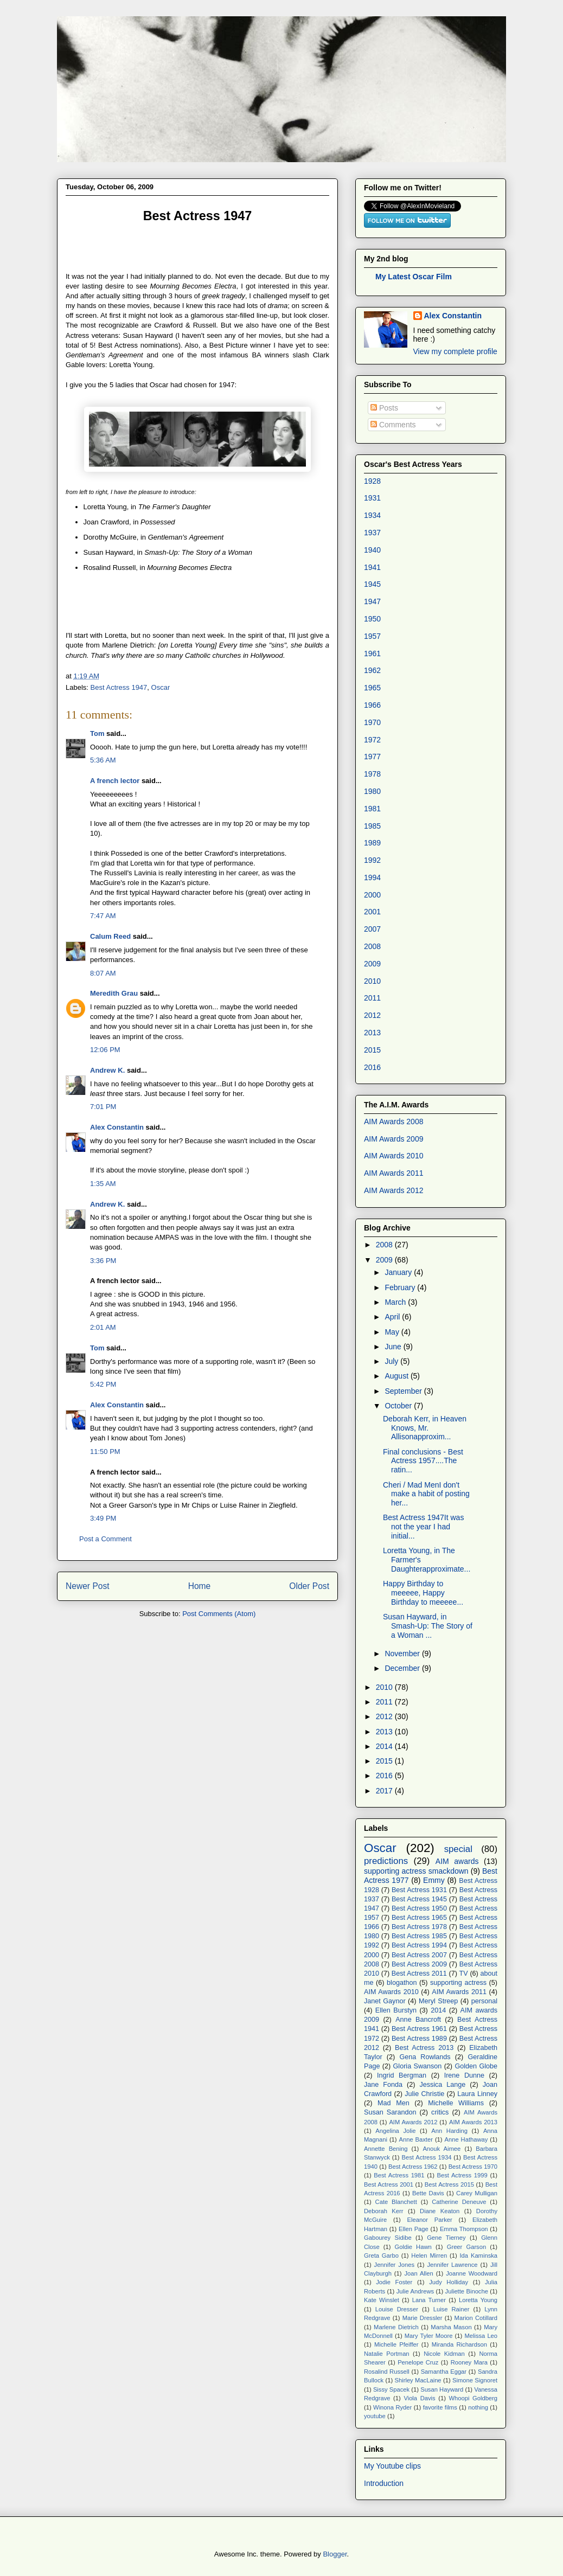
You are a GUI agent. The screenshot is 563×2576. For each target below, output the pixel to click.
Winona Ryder (392, 2407)
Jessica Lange (442, 2084)
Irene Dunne (464, 2075)
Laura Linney (477, 2094)
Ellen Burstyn (396, 2010)
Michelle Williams (456, 2103)
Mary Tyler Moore (429, 2336)
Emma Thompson (464, 2229)
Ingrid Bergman (401, 2075)
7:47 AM (103, 916)
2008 (372, 946)
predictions (386, 1861)
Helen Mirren (429, 2255)
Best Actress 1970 (473, 2166)
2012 (372, 1015)
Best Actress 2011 (419, 1973)
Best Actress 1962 (412, 2166)
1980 (372, 791)
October (399, 1405)
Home (199, 1586)
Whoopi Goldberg (473, 2398)
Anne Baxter (416, 2139)
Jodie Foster (394, 2282)
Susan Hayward (441, 2389)
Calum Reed (110, 936)
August (397, 1376)
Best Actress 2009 (419, 1964)
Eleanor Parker (429, 2219)
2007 (372, 929)
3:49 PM (103, 1518)
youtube (375, 2416)
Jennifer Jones (394, 2264)
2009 (372, 963)
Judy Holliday (448, 2282)
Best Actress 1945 (419, 1899)
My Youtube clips (392, 2466)
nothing (478, 2407)
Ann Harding (449, 2131)
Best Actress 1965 (419, 1917)
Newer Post (88, 1586)
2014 (385, 1746)
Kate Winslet (381, 2300)
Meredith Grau (114, 993)
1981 (372, 808)
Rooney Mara (469, 2362)
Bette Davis (428, 2193)
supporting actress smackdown (416, 1871)
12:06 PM (105, 1050)
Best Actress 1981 (399, 2175)
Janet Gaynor (385, 2001)
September (404, 1391)
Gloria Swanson (417, 2066)
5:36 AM (103, 760)
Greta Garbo (381, 2255)
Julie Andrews (415, 2291)
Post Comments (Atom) (218, 1614)
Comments (393, 424)
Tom (97, 733)
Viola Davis (419, 2398)
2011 (372, 998)
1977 (372, 756)
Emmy (434, 1880)
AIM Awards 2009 (393, 1139)
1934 (372, 515)
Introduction (384, 2483)
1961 (372, 653)
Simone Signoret (474, 2380)
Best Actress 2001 (388, 2184)
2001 (372, 911)
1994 (372, 877)
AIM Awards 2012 (393, 1190)
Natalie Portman (387, 2353)
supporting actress (458, 1983)
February (401, 1287)
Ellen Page (413, 2229)
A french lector (114, 781)
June (394, 1346)
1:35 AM (103, 1184)
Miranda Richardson (459, 2344)
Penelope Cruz (418, 2362)
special (458, 1849)
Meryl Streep (438, 2001)
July (392, 1361)
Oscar (160, 687)
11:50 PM (105, 1451)
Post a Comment (105, 1539)
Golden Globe (476, 2066)
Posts (384, 407)
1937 (372, 532)
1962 (372, 670)
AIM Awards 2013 (473, 2122)
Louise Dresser (396, 2309)
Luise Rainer (451, 2309)
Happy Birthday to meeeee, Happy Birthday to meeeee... (423, 1592)
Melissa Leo (480, 2336)
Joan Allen (418, 2273)
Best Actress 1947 (119, 687)
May (393, 1332)
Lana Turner (429, 2300)
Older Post (309, 1586)
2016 (372, 1067)
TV (463, 1973)
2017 (385, 1790)
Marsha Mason (451, 2327)
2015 (372, 1050)
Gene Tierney (446, 2237)
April (393, 1316)
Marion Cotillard (476, 2318)
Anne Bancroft (418, 2019)
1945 (372, 584)
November (403, 1653)
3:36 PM (103, 1261)
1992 (372, 860)
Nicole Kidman (444, 2353)
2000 (372, 894)
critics (440, 2112)
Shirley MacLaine (418, 2380)
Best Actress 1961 (419, 2029)
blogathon (402, 1983)
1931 (372, 498)
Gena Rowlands (424, 2057)
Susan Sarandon (390, 2112)
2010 (372, 981)
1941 (372, 567)
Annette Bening (386, 2148)
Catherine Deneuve (459, 2202)
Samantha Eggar (443, 2371)
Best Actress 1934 (427, 2157)
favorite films (440, 2407)
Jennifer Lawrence (452, 2264)
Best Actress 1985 (419, 1936)
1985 (372, 826)
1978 (372, 774)
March (396, 1302)
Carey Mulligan (476, 2193)
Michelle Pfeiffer (396, 2344)
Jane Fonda (383, 2084)
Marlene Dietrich (396, 2327)
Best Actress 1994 (419, 1945)
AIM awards (457, 1861)
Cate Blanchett (396, 2202)
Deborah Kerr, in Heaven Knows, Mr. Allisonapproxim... (424, 1427)
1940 (372, 550)
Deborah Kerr (384, 2211)
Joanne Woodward (471, 2273)
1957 (372, 636)
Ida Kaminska (479, 2255)
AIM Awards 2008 (393, 1121)
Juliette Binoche (466, 2291)
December (403, 1668)
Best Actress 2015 (449, 2184)
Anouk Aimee (441, 2148)
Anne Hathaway (466, 2139)
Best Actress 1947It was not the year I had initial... (423, 1526)
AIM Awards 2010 (393, 1155)
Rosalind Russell (387, 2371)
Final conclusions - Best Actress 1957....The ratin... (423, 1461)
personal (484, 2001)
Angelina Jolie (395, 2131)
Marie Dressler (422, 2318)
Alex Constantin (117, 1127)
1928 (372, 481)
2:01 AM (103, 1327)
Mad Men (394, 2103)
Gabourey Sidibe (388, 2237)
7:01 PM (103, 1107)
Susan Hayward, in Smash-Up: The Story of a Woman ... (427, 1625)
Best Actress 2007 (419, 1955)
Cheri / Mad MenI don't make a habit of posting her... (426, 1494)
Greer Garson (466, 2247)
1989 (372, 842)
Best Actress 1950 (419, 1908)
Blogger (335, 2554)
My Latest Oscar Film (413, 276)
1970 (372, 722)
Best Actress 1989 (419, 2038)
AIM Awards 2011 (393, 1173)
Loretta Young (478, 2300)
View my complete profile (455, 351)
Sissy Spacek (391, 2389)
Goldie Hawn (413, 2247)
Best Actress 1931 (419, 1890)
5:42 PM (103, 1384)
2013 (372, 1032)
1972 (372, 739)
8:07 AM (103, 973)
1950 (372, 618)
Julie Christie (424, 2094)
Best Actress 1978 (419, 1927)
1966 (372, 705)
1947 (372, 601)
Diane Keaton (439, 2211)
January (399, 1272)
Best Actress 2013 (424, 2048)
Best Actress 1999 (462, 2175)
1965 (372, 687)
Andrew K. (107, 1070)
